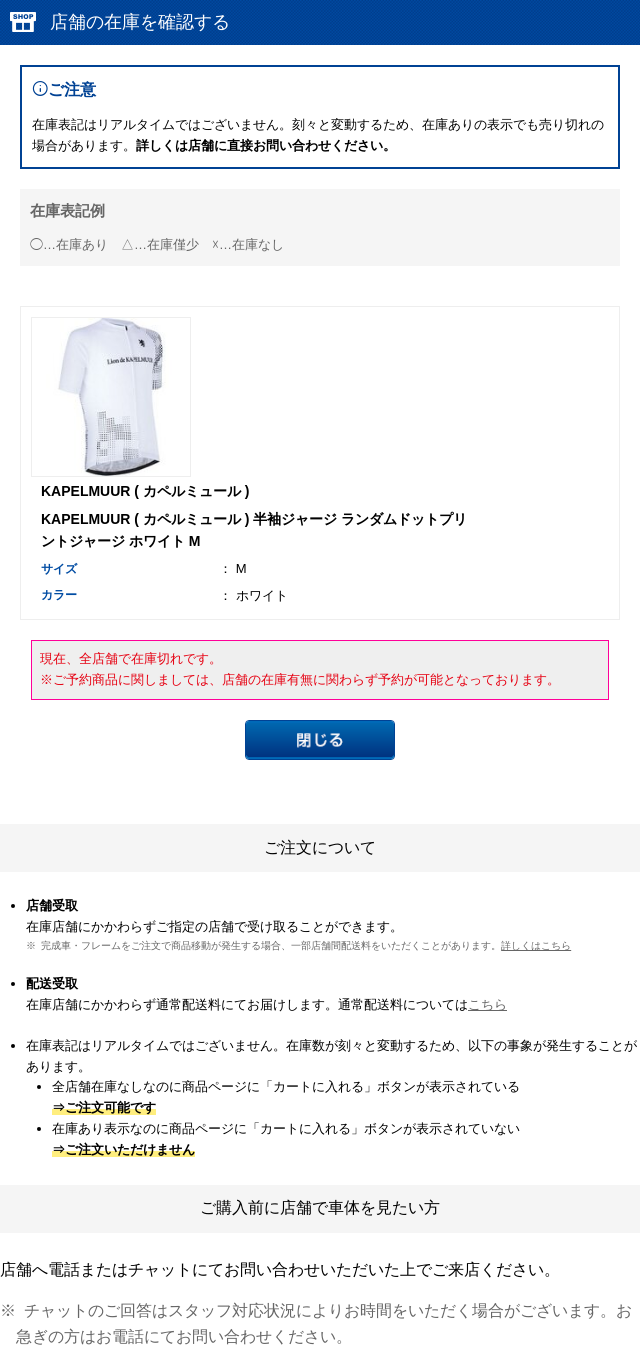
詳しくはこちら (536, 945)
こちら (487, 1004)
